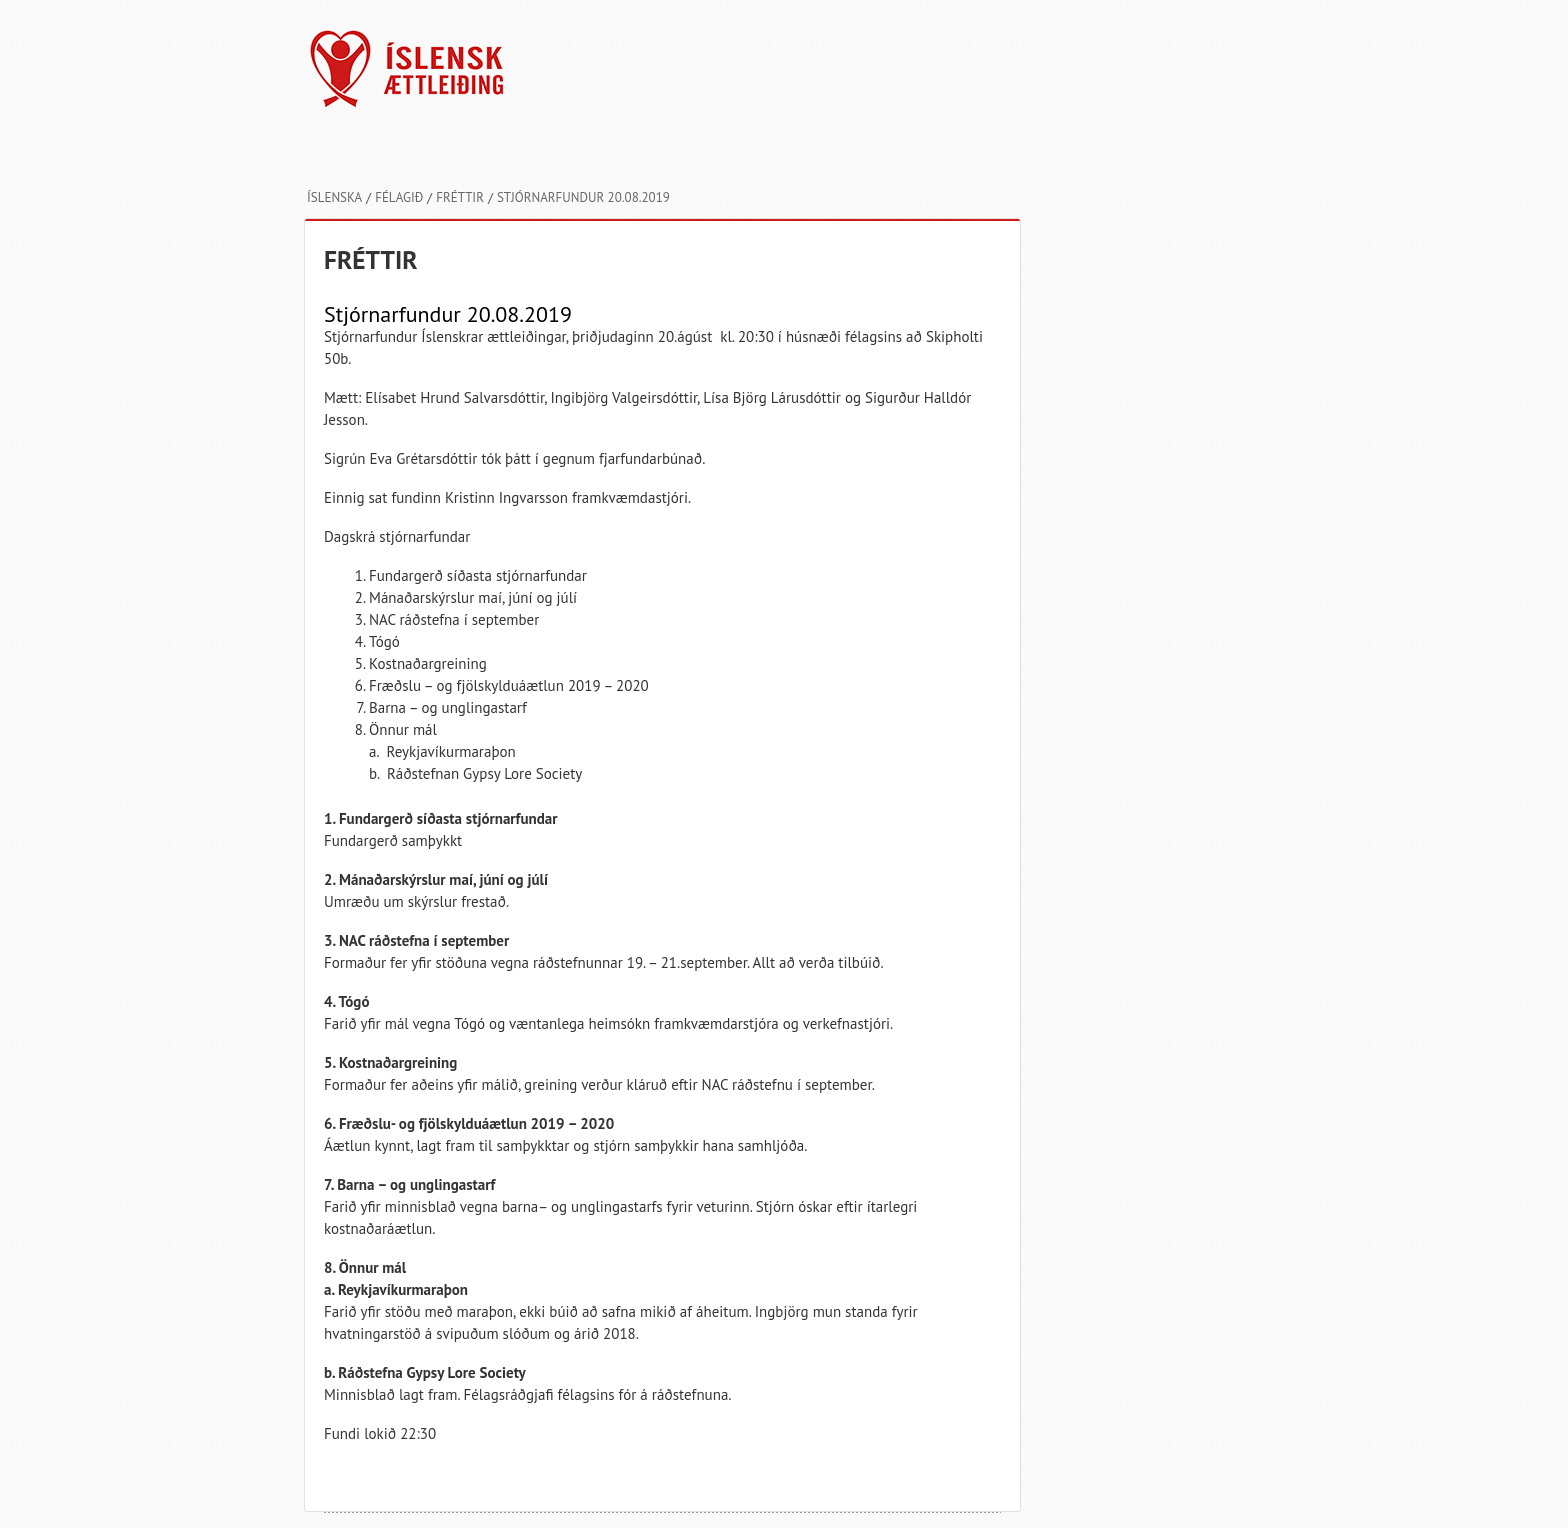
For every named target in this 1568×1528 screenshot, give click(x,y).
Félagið (399, 197)
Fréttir (460, 197)
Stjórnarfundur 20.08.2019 (583, 197)
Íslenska (334, 197)
